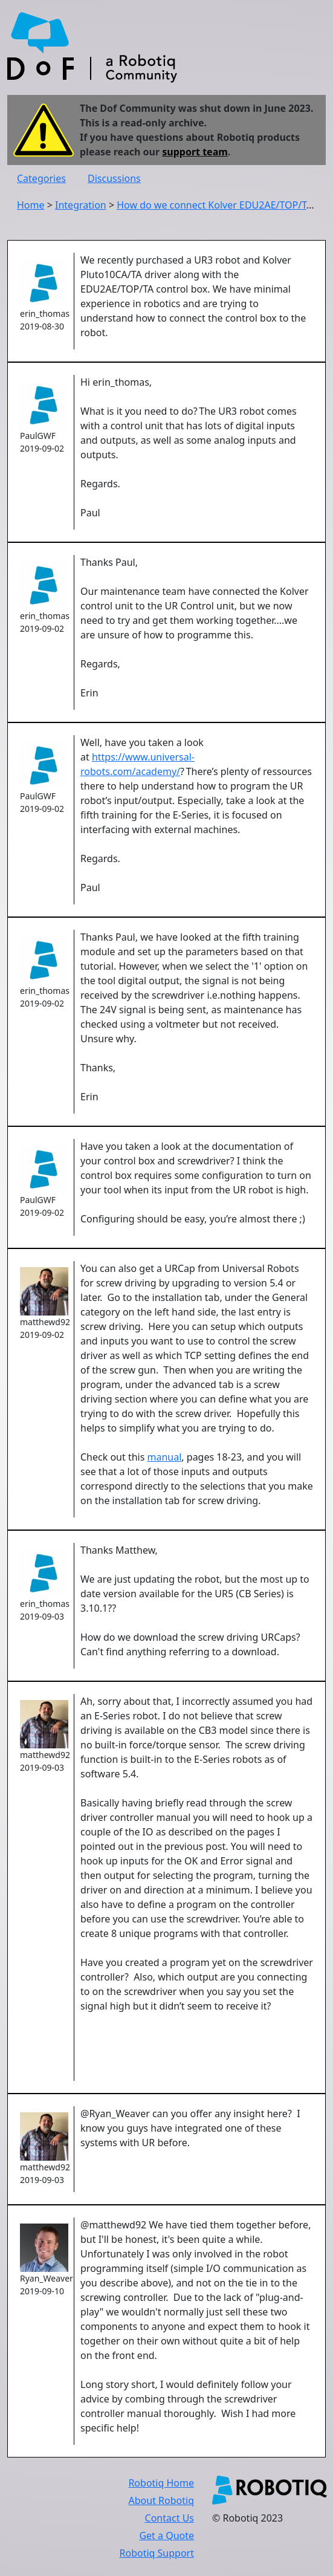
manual (164, 1457)
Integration (80, 205)
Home (31, 205)
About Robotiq (161, 2500)
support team (195, 151)
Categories (41, 178)
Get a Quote (166, 2535)
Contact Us (169, 2518)
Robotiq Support (157, 2553)
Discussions (114, 178)
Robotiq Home (161, 2483)
